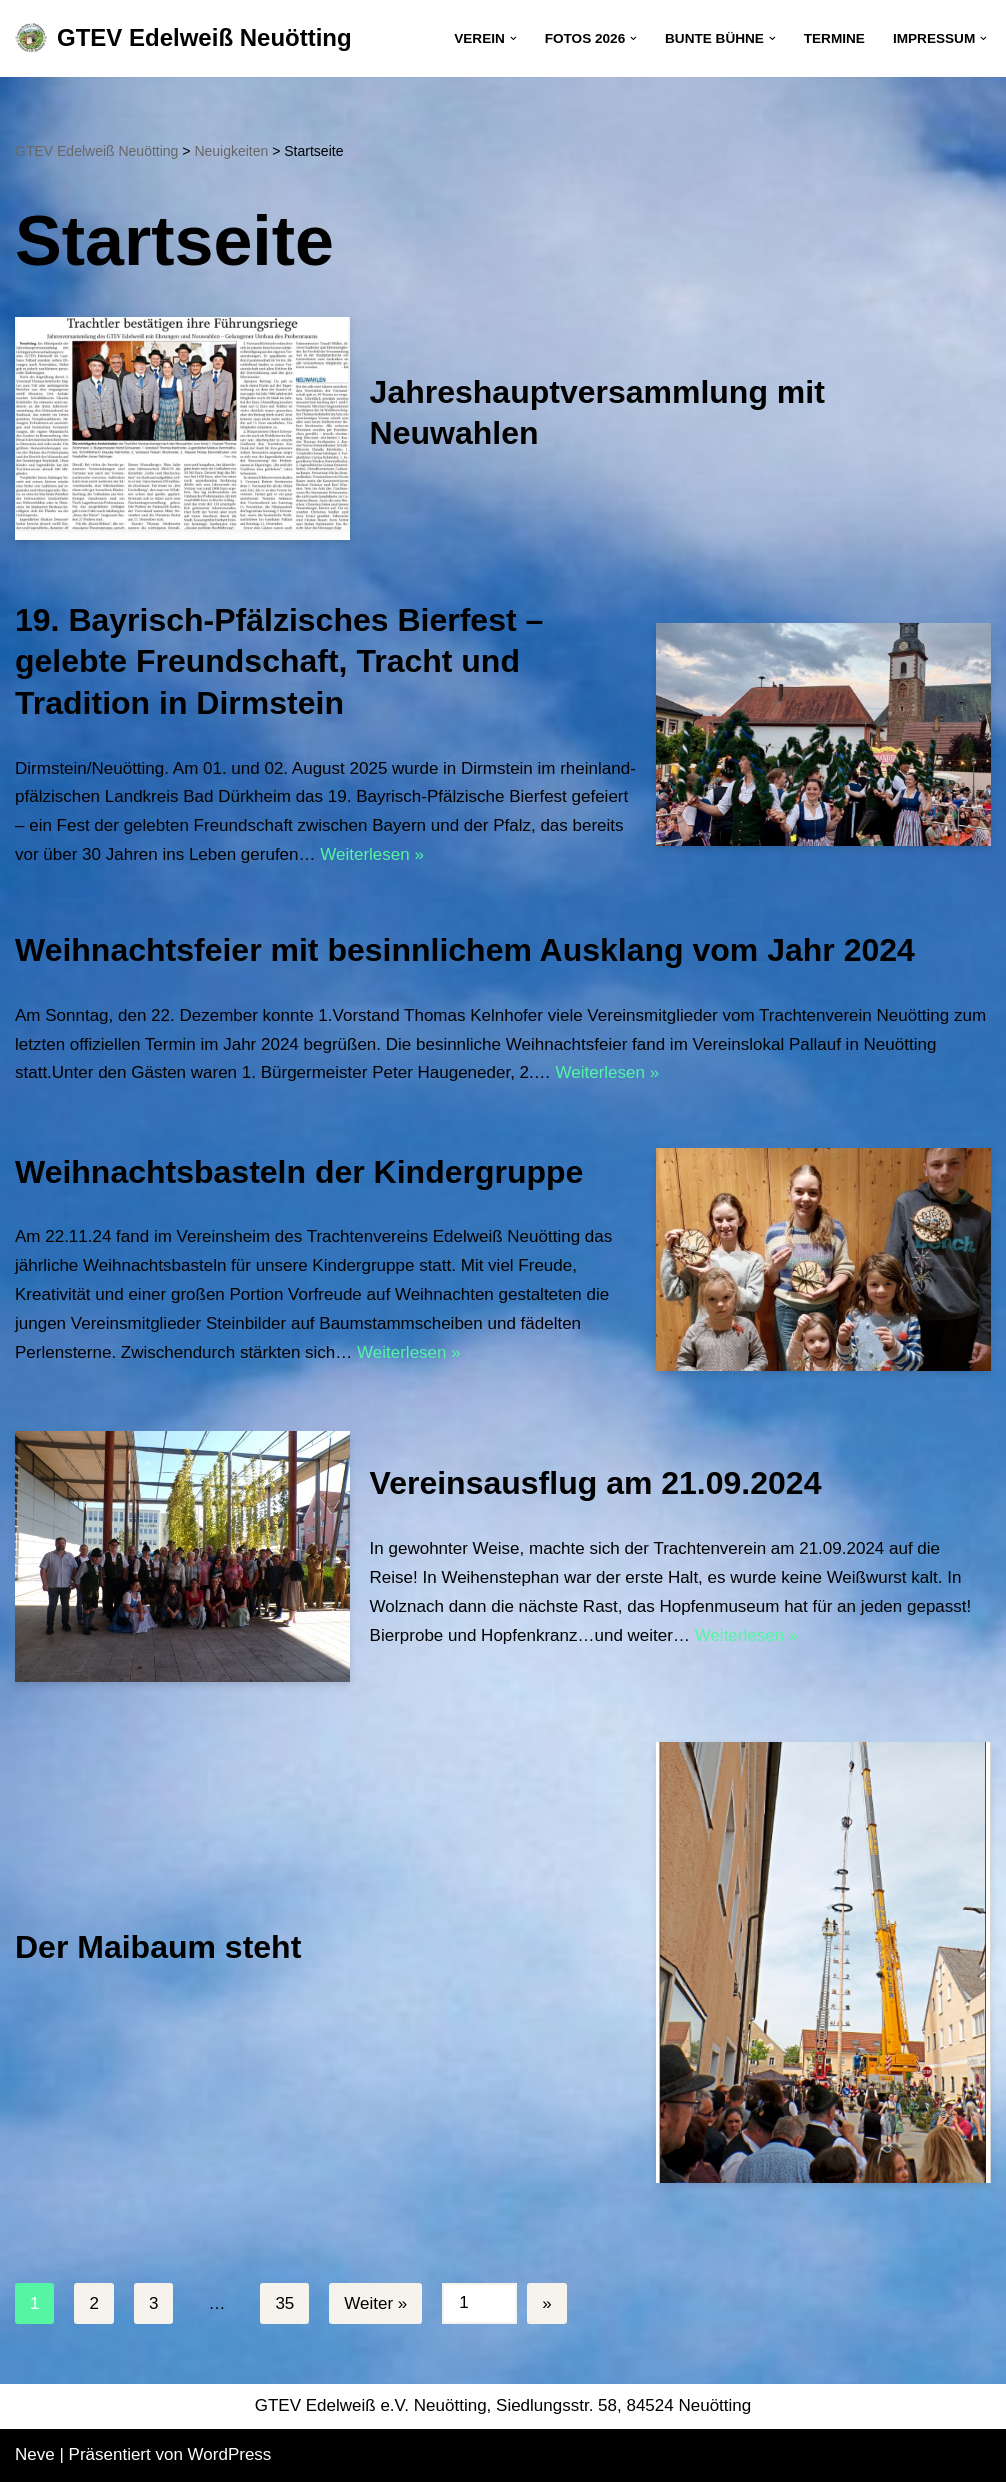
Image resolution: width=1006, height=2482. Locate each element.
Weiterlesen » (372, 854)
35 (284, 2303)
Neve (35, 2454)
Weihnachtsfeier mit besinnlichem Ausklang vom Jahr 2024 (465, 950)
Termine (834, 38)
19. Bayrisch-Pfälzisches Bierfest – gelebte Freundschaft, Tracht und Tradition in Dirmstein (279, 661)
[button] (513, 38)
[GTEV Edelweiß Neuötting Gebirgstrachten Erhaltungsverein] (183, 38)
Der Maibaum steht (158, 1947)
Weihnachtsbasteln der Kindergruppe (299, 1172)
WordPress (230, 2454)
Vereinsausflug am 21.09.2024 (596, 1483)
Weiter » (375, 2303)
